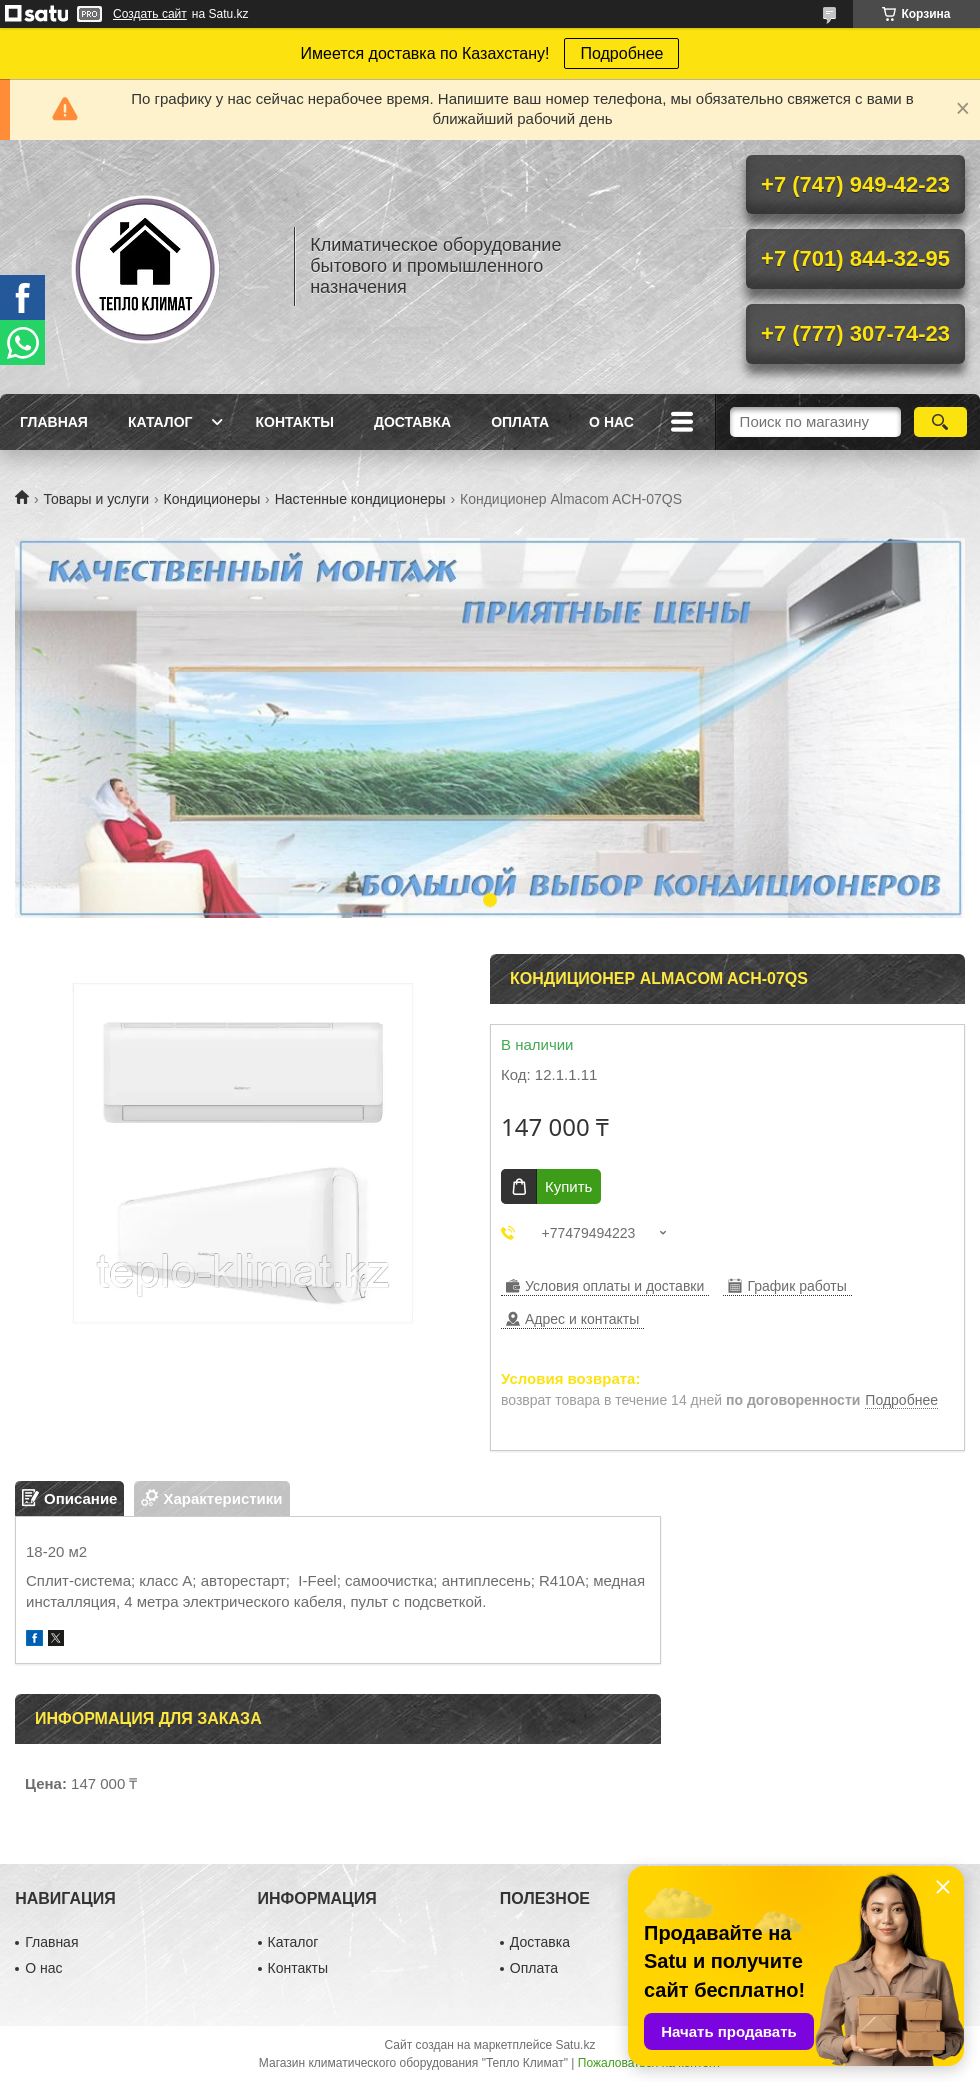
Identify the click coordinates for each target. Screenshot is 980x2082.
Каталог (160, 422)
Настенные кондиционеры (360, 499)
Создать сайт (150, 14)
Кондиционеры (212, 499)
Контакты (294, 422)
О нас (611, 422)
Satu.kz (575, 2045)
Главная (54, 422)
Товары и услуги (96, 499)
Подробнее (621, 53)
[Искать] (940, 422)
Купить (568, 1186)
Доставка (412, 422)
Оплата (520, 422)
